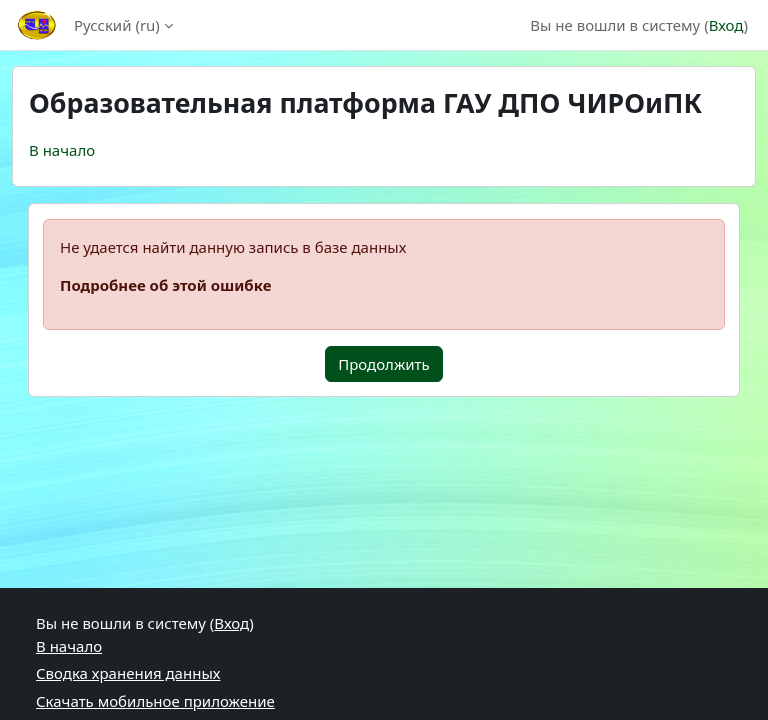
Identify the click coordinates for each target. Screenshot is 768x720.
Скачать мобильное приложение (155, 701)
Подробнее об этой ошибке (165, 285)
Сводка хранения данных (128, 673)
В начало (62, 150)
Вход (726, 25)
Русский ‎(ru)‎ (117, 25)
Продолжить (384, 364)
